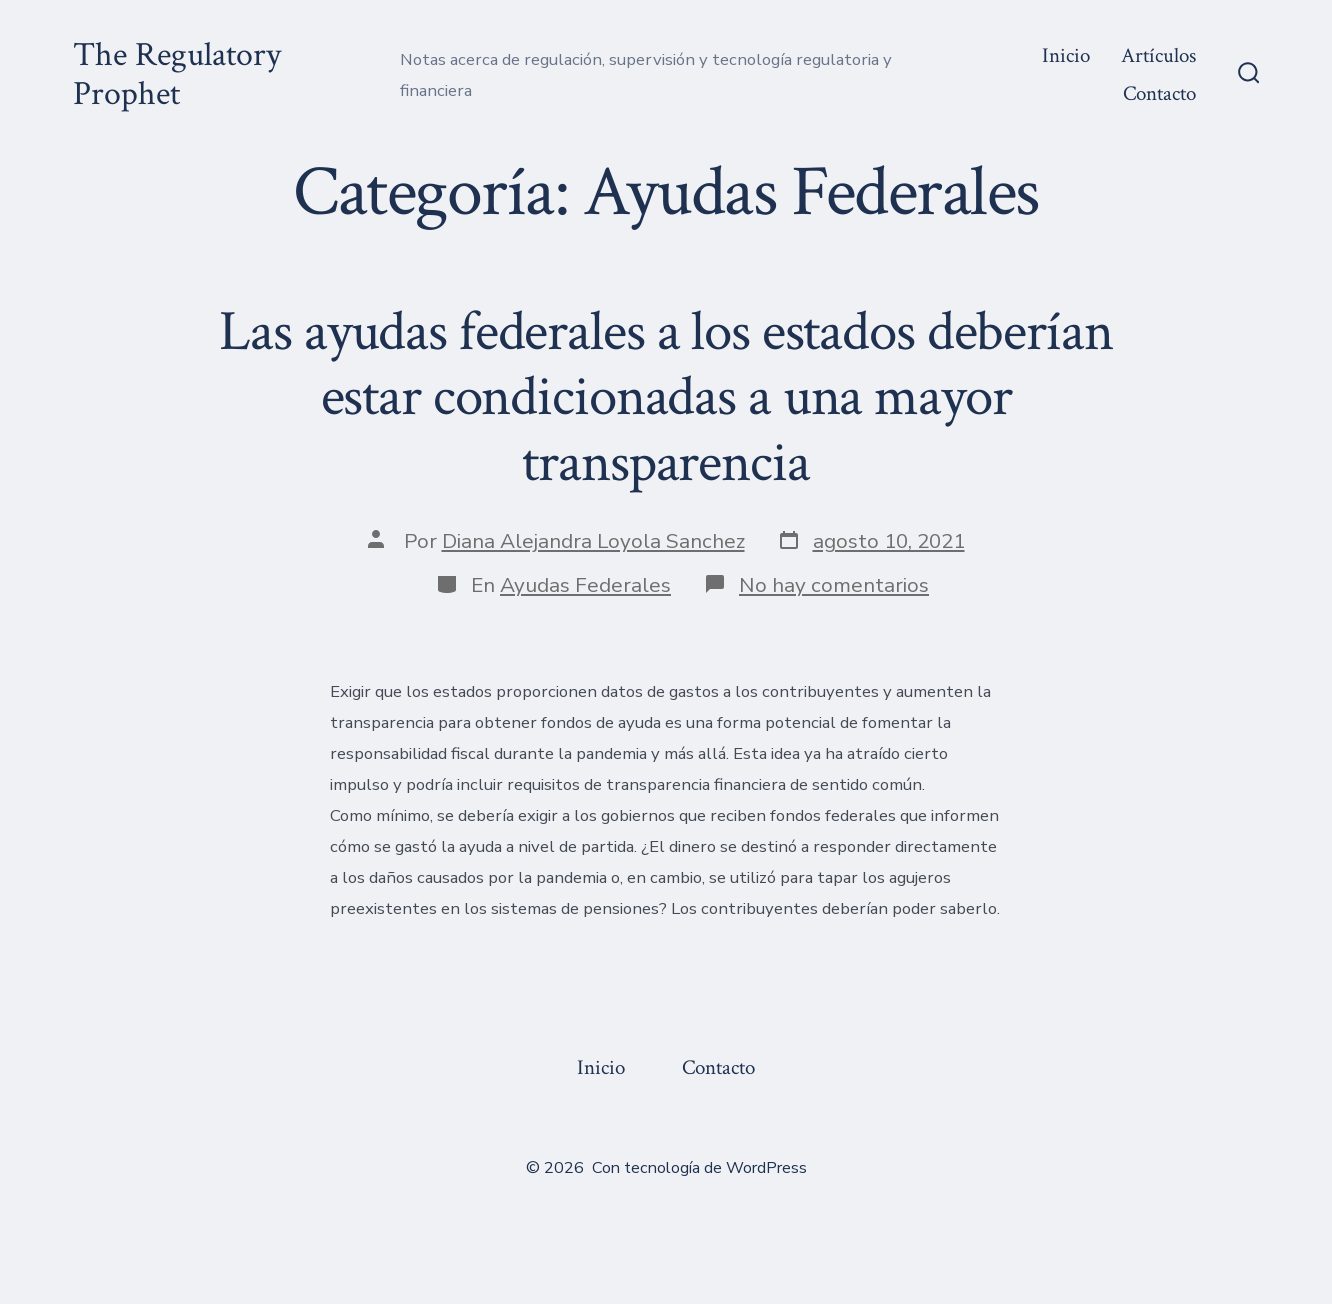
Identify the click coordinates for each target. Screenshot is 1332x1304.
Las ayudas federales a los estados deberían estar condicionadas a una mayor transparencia (665, 397)
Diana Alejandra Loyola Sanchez (593, 541)
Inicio (1066, 55)
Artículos (1158, 55)
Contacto (1159, 93)
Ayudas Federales (585, 585)
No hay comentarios (834, 585)
